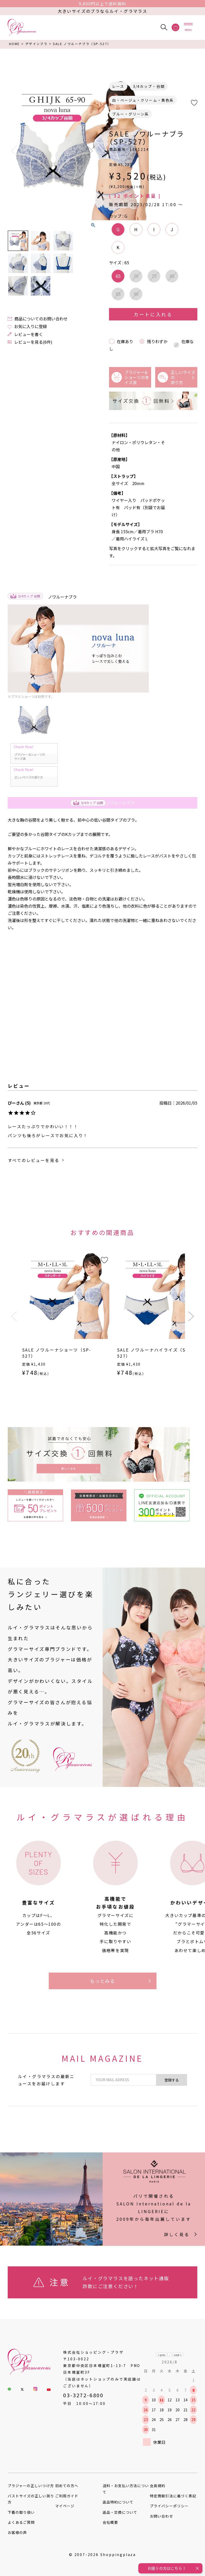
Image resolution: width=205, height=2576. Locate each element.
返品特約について (118, 2502)
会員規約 (157, 2485)
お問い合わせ (161, 2516)
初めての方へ (66, 2485)
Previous (14, 151)
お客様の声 (17, 2532)
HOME (14, 43)
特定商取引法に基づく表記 (173, 2495)
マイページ (64, 2505)
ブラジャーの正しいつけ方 (31, 2485)
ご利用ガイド (66, 2495)
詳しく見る (177, 2234)
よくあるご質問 (21, 2522)
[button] (14, 1316)
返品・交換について (120, 2512)
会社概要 (110, 2522)
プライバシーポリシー (169, 2505)
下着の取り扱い (21, 2512)
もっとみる (102, 1980)
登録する (171, 2079)
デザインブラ (36, 43)
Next (90, 151)
